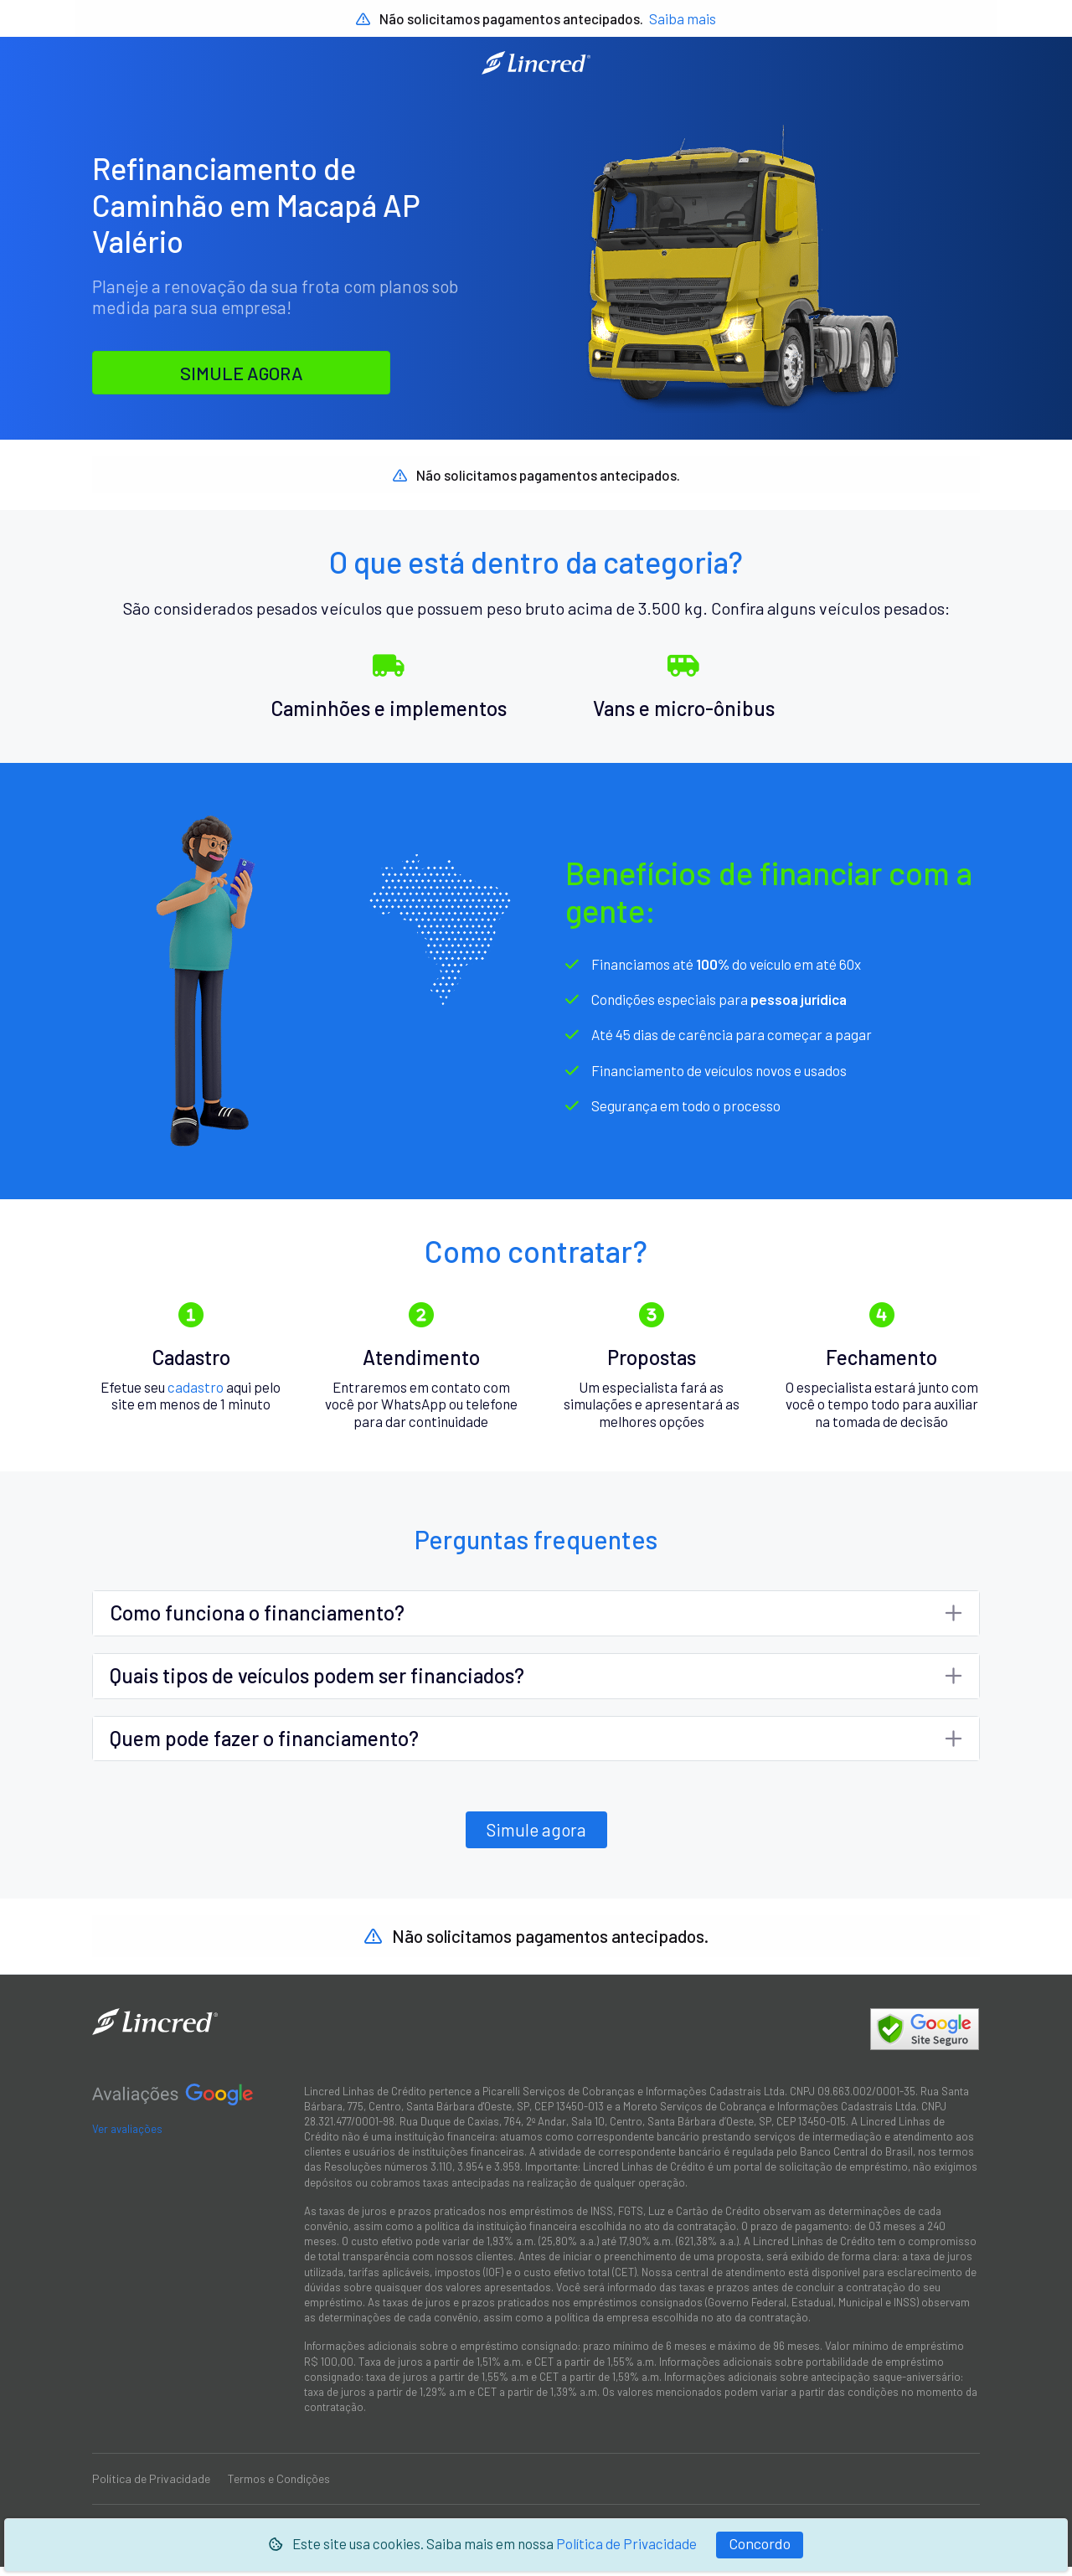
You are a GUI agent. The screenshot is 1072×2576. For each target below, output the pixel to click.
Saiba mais (682, 18)
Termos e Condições (279, 2488)
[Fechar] (759, 2545)
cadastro (196, 1395)
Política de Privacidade (626, 2543)
